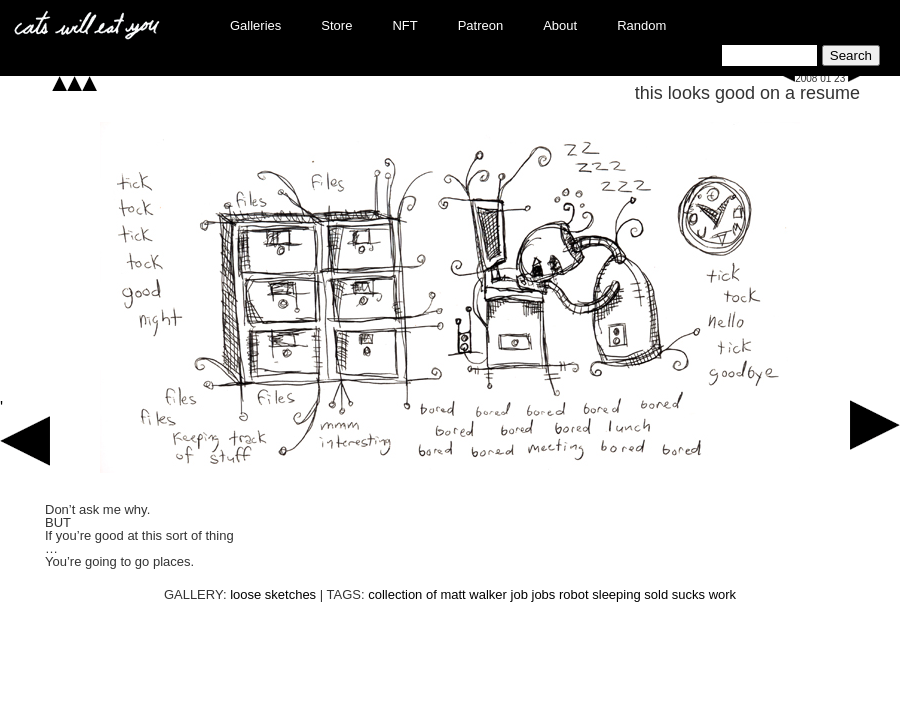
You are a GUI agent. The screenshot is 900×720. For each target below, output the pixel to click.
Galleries (255, 25)
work (722, 594)
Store (336, 25)
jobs (544, 594)
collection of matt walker (437, 594)
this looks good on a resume (747, 93)
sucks (688, 594)
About (560, 25)
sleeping (616, 594)
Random (641, 25)
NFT (404, 25)
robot (574, 594)
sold (656, 594)
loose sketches (273, 594)
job (519, 594)
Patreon (481, 25)
